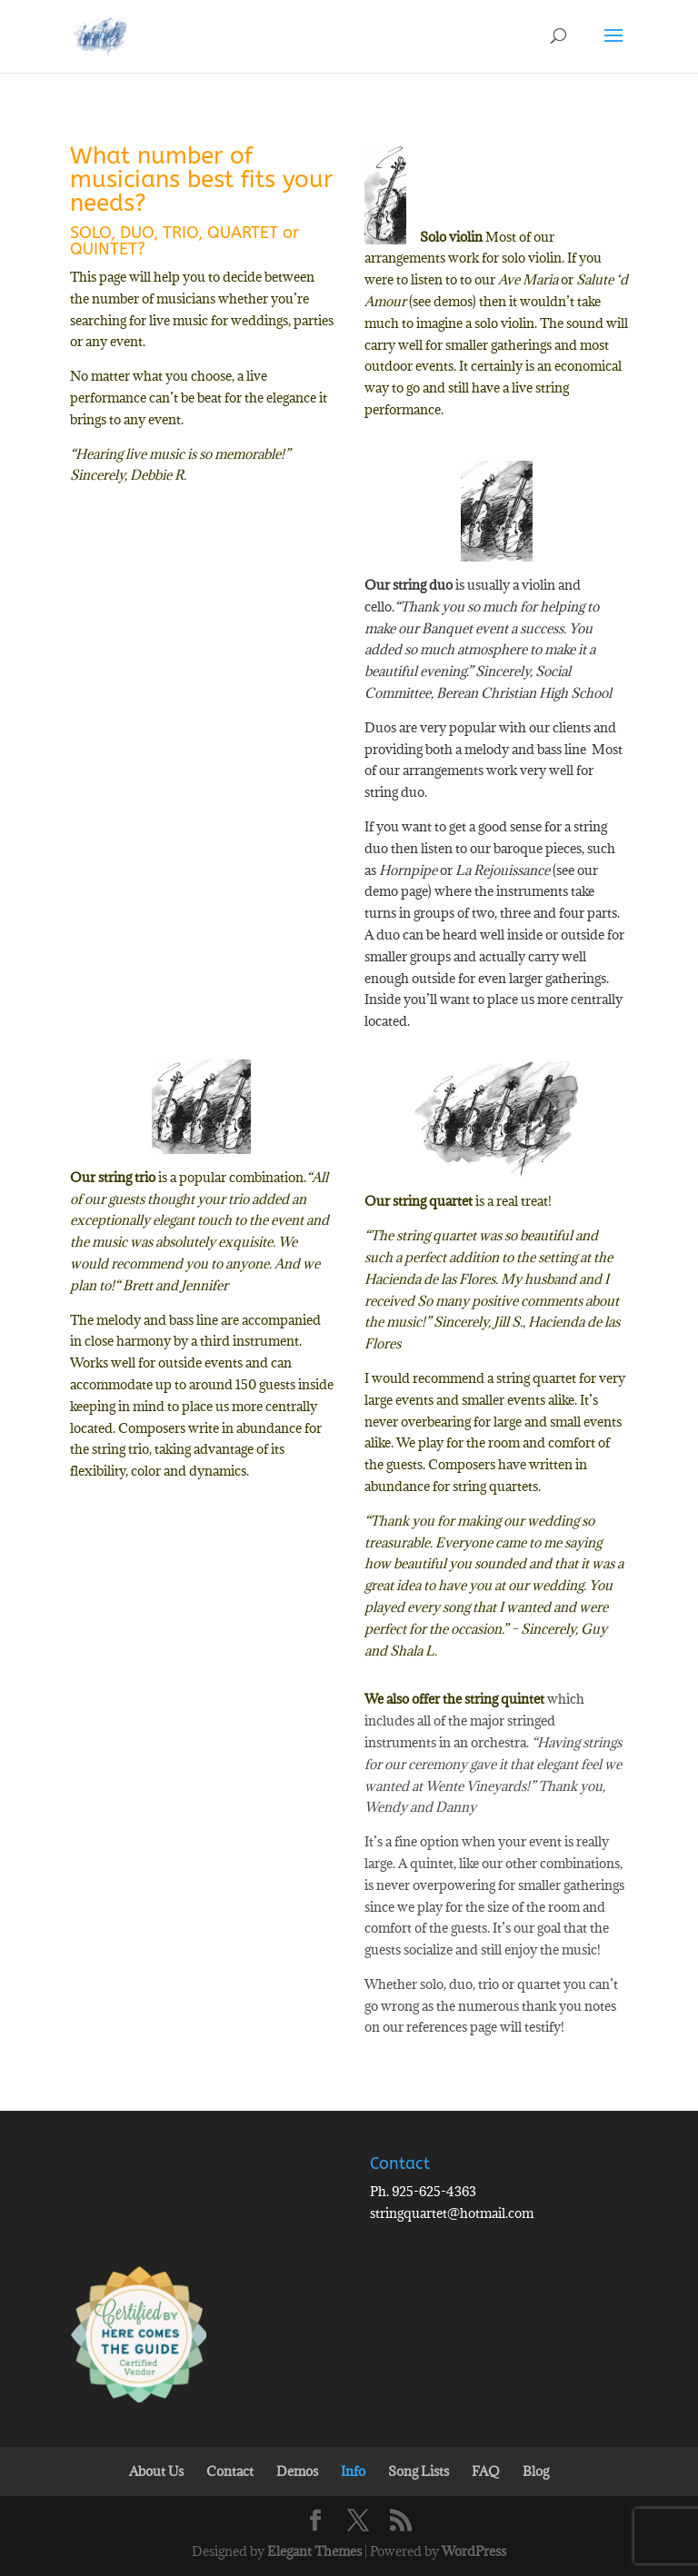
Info (353, 2471)
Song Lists (418, 2471)
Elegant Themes (314, 2551)
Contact (230, 2471)
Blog (536, 2471)
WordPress (474, 2551)
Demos (297, 2471)
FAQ (486, 2471)
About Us (156, 2471)
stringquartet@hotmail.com (451, 2213)
